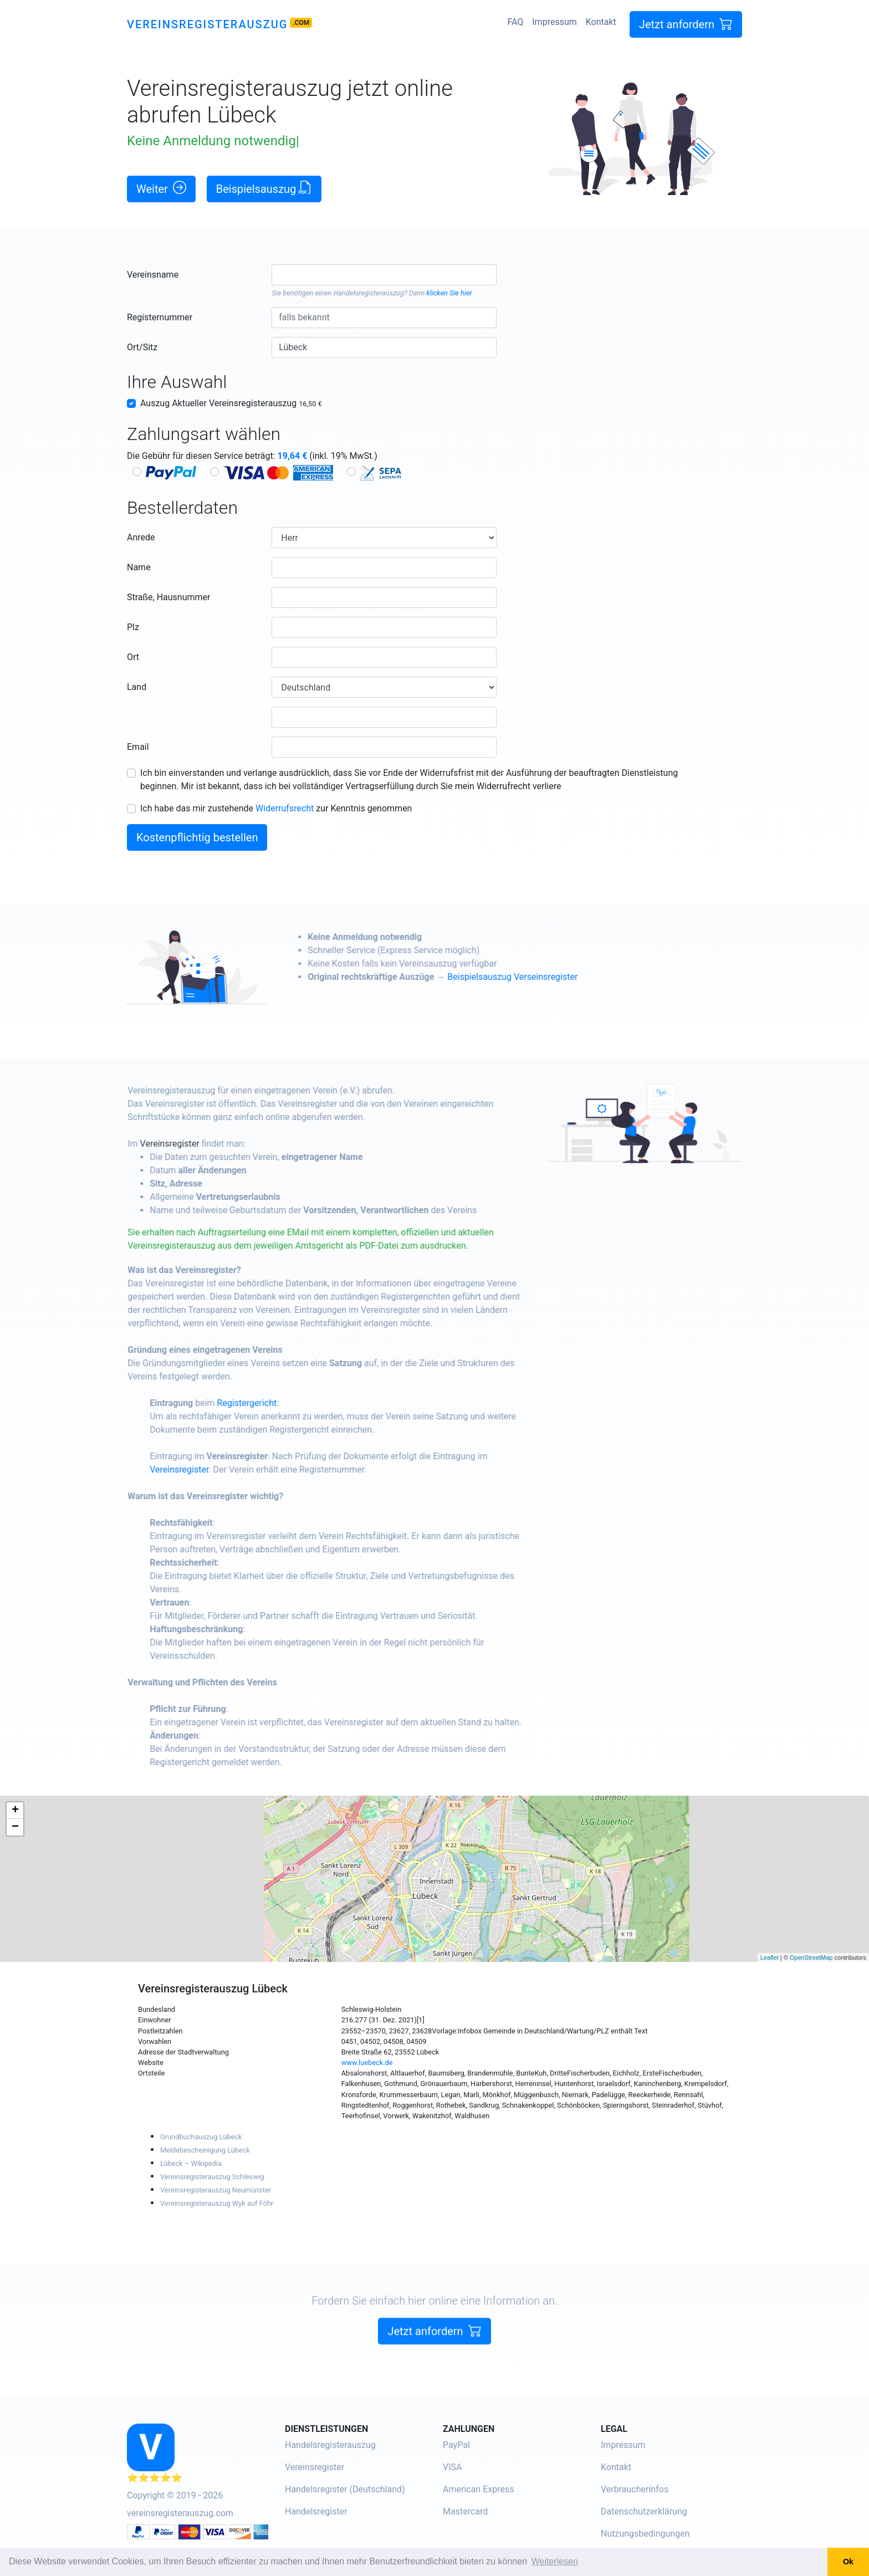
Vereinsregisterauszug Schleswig (212, 2177)
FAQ (515, 22)
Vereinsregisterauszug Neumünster (215, 2190)
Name (139, 567)
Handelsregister (316, 2511)
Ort (133, 657)
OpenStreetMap (811, 1957)
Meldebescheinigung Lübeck (205, 2150)
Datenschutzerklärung (644, 2511)
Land (136, 687)
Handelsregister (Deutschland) (345, 2489)
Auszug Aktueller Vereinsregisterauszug (231, 403)
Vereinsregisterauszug (207, 24)
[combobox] (384, 274)
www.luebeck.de (367, 2062)
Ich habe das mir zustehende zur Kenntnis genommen (276, 808)
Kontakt (601, 22)
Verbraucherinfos (634, 2489)
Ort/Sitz (142, 347)
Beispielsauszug (264, 188)
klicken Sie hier (449, 293)
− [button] (15, 1827)
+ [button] (15, 1810)
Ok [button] (848, 2561)
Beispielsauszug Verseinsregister (560, 977)
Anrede (141, 537)
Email (138, 747)
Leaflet (769, 1957)
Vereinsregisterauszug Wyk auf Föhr (216, 2203)
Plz (133, 627)
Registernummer (159, 317)
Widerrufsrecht (284, 808)
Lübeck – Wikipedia (191, 2163)
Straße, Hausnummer (168, 597)
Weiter (161, 188)
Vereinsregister (217, 1143)
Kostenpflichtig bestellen (197, 837)
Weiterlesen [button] (554, 2561)
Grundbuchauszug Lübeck (201, 2137)
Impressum (554, 22)
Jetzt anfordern (686, 24)
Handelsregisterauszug (369, 293)
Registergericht (295, 1403)
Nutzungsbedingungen (645, 2533)
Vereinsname (152, 274)
